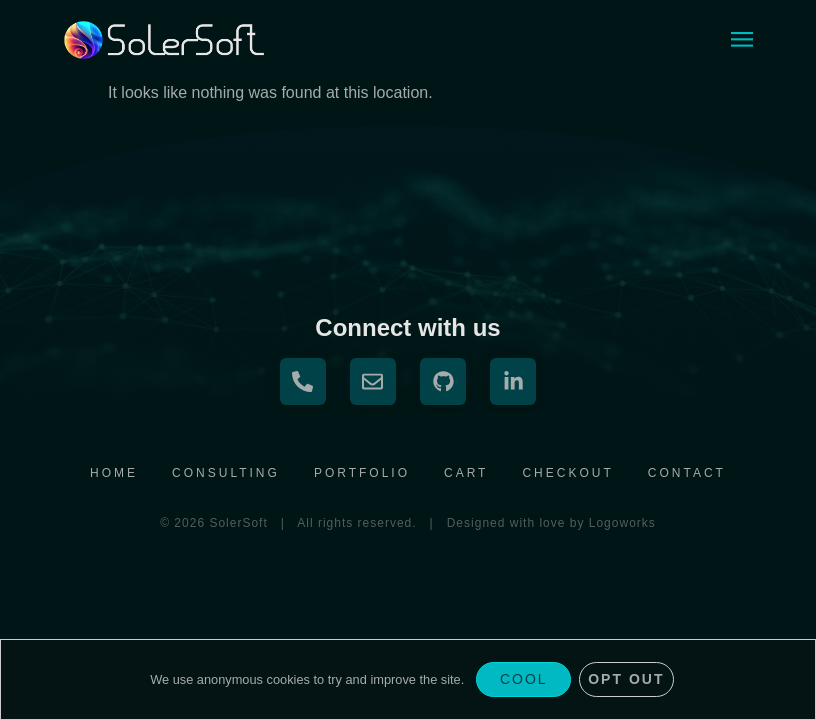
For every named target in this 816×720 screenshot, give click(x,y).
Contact (687, 473)
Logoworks (622, 523)
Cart (466, 473)
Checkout (567, 473)
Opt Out (626, 679)
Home (114, 473)
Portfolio (362, 473)
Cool (524, 679)
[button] (741, 40)
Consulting (226, 473)
